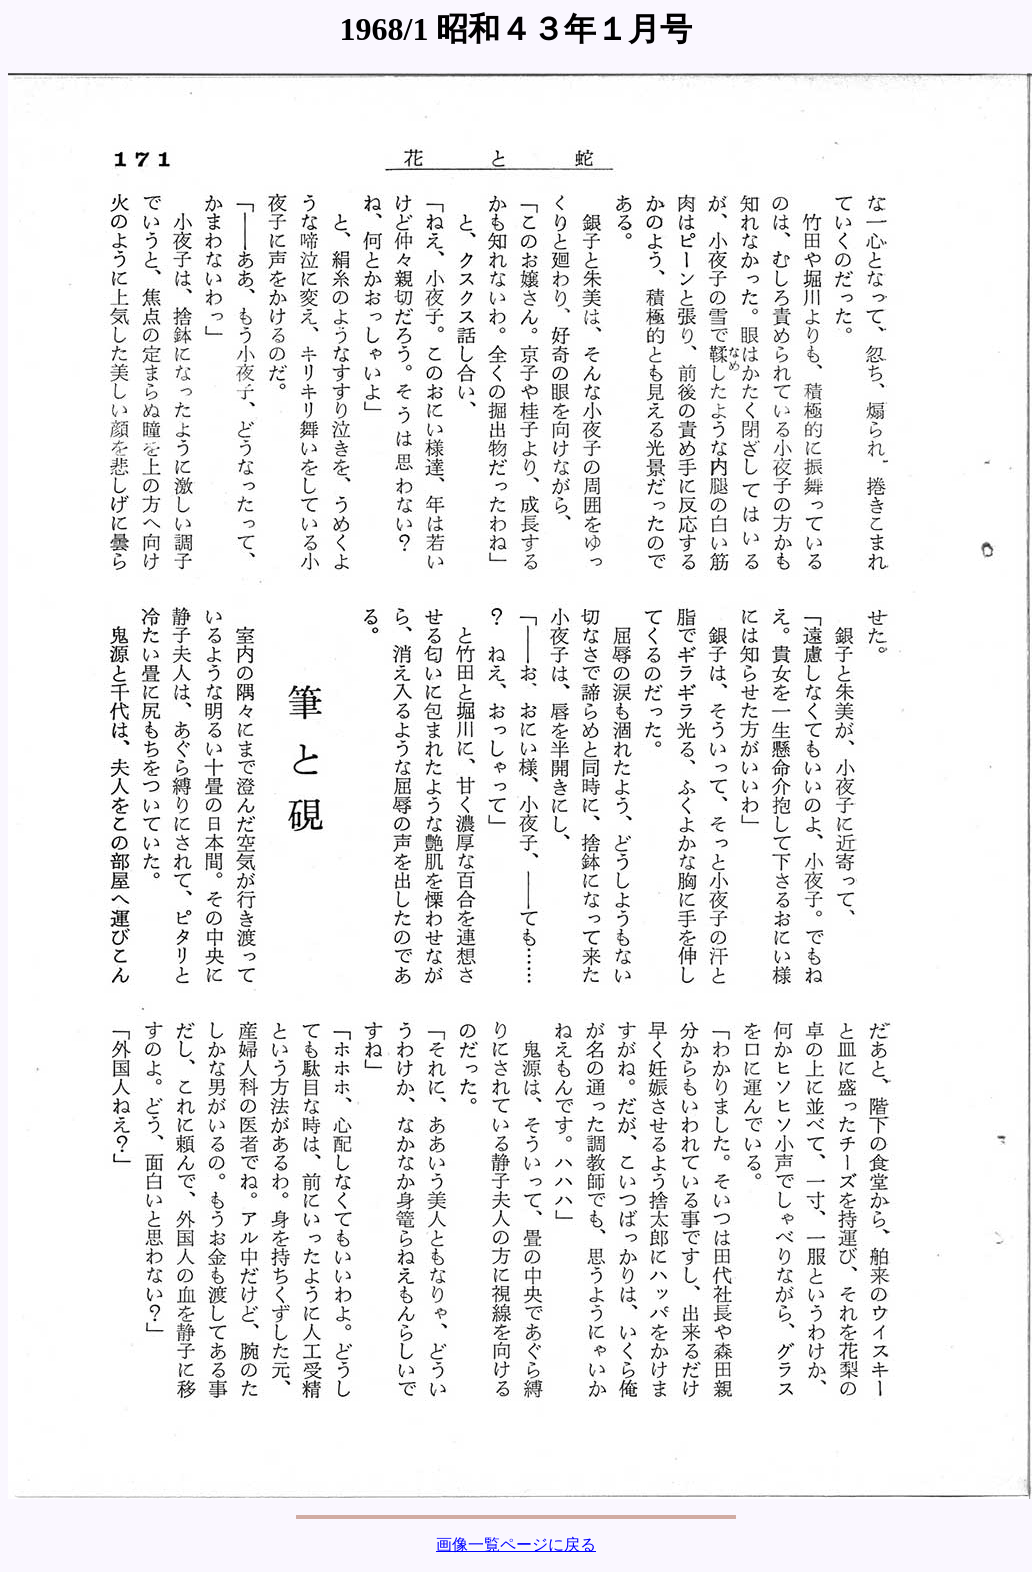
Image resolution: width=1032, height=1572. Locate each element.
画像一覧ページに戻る (516, 1544)
